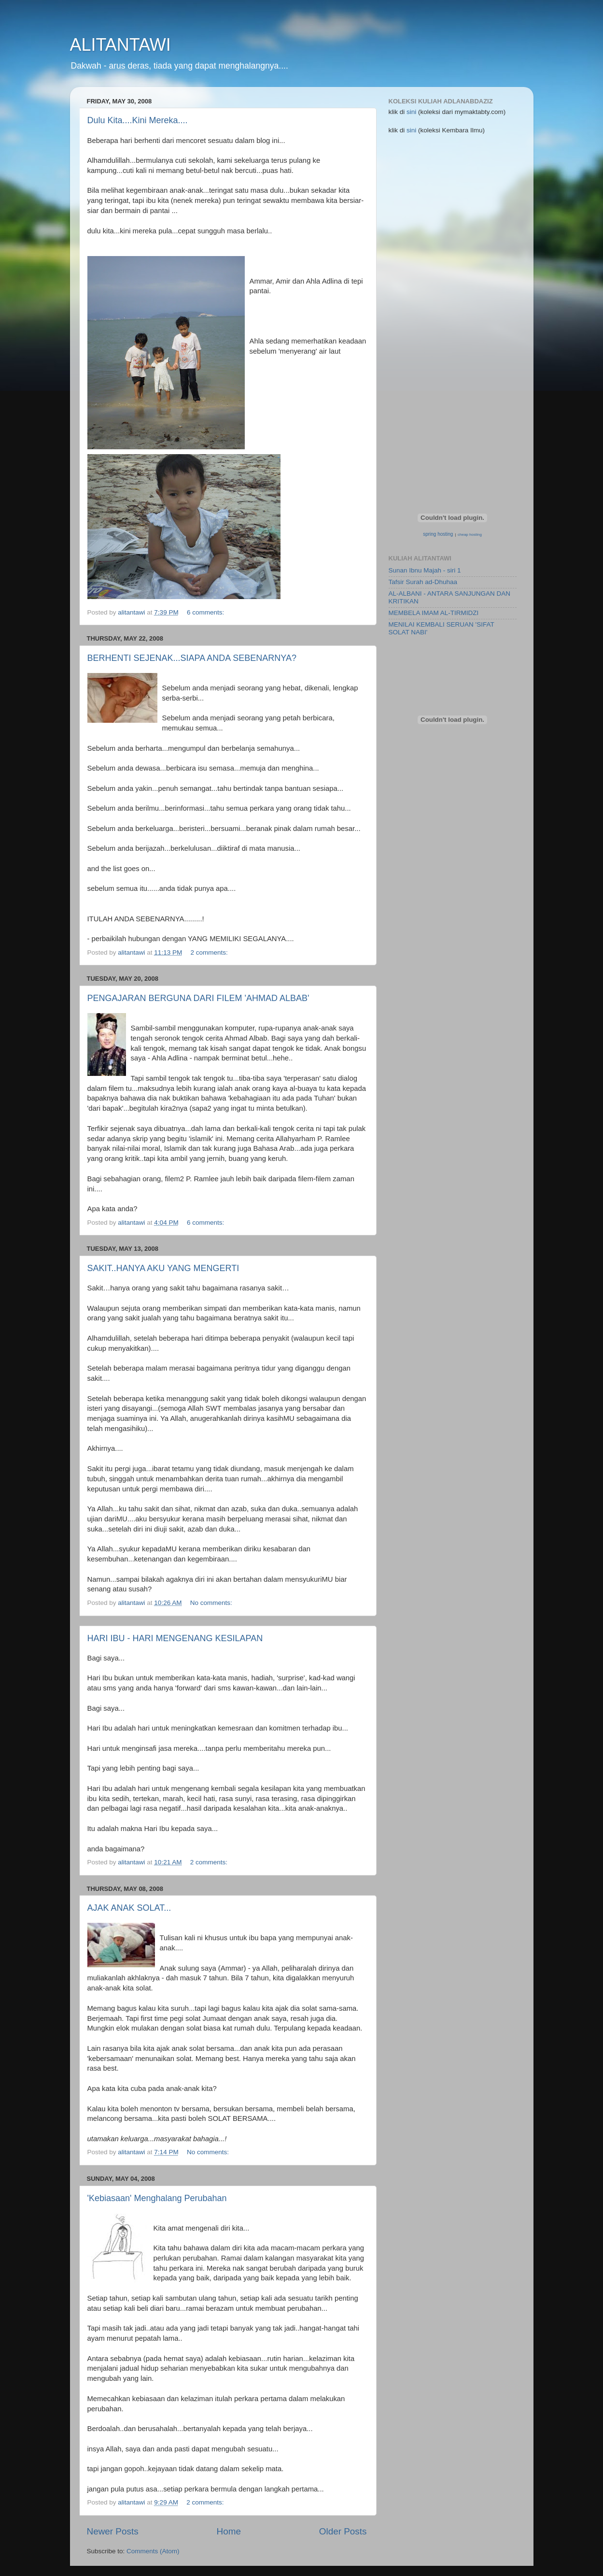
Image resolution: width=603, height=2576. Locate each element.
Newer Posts (113, 2531)
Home (229, 2531)
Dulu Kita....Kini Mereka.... (137, 120)
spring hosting (438, 534)
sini (412, 111)
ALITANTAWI (120, 45)
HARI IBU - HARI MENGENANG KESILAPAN (175, 1638)
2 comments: (209, 952)
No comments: (212, 1602)
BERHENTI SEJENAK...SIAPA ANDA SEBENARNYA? (191, 658)
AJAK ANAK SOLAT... (129, 1908)
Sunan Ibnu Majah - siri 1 (425, 570)
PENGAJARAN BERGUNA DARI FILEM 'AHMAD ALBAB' (198, 998)
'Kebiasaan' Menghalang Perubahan (157, 2198)
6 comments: (206, 612)
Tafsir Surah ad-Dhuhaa (423, 582)
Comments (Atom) (153, 2551)
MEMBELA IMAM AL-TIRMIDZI (434, 612)
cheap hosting (470, 534)
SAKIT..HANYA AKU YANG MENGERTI (163, 1268)
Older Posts (343, 2531)
